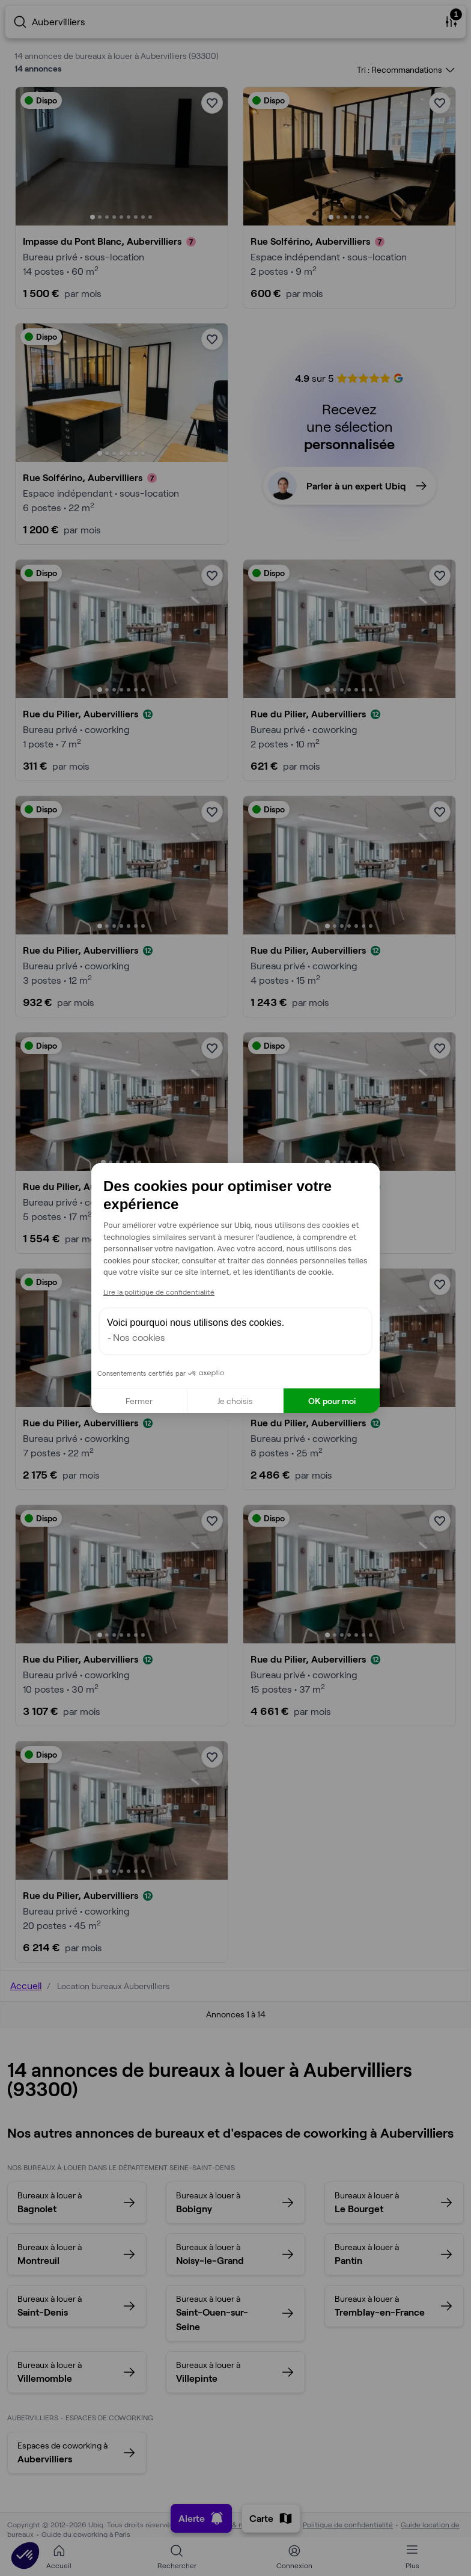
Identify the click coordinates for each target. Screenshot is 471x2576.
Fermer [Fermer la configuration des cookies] (139, 1401)
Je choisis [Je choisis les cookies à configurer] (235, 1401)
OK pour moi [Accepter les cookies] (332, 1401)
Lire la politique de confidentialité (158, 1291)
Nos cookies (139, 1337)
